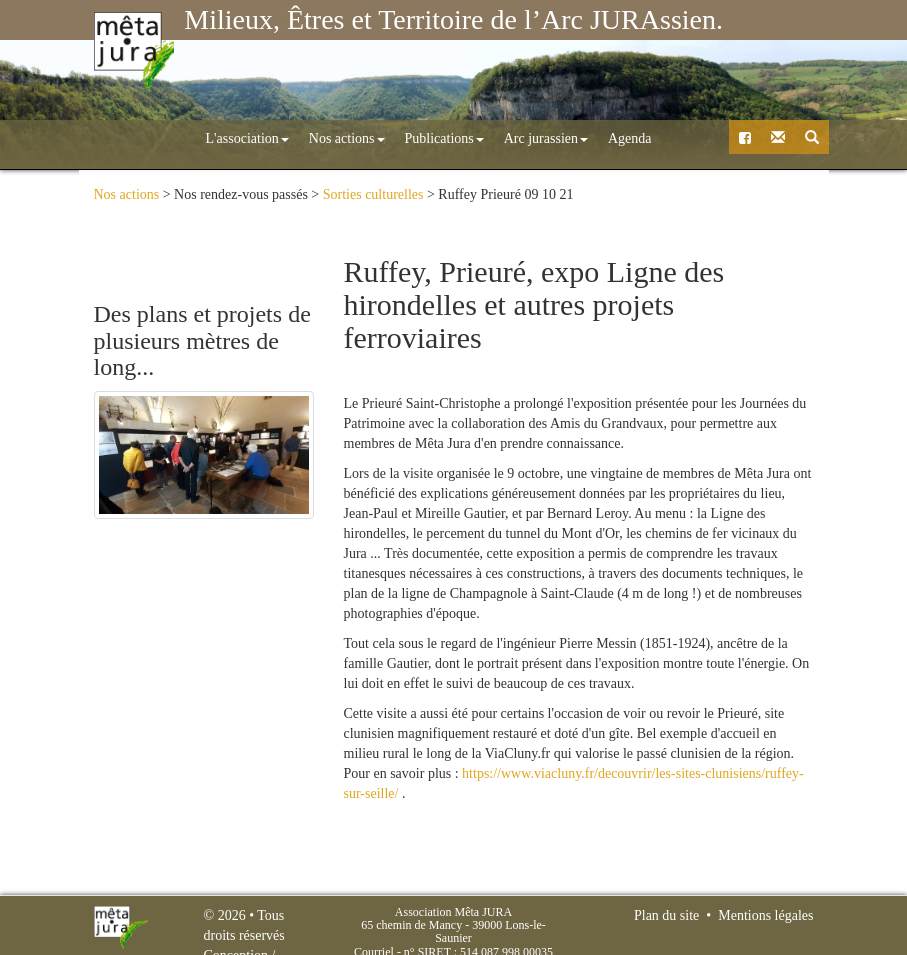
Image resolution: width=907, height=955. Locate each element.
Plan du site (666, 915)
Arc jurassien (459, 138)
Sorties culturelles (373, 194)
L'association (160, 138)
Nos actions (260, 138)
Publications (357, 138)
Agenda (543, 138)
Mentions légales (765, 915)
